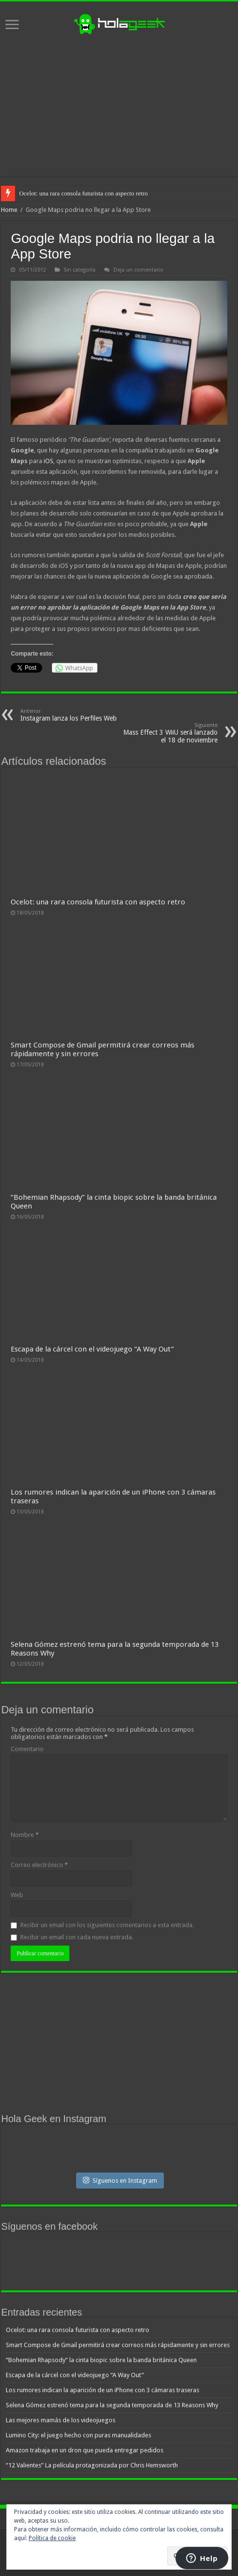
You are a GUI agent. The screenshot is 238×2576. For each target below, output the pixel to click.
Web (17, 1895)
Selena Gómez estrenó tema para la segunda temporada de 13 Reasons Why (112, 2405)
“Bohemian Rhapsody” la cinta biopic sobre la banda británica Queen (101, 2360)
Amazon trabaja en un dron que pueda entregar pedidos (84, 2450)
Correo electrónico (39, 1864)
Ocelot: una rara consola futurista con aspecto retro (83, 193)
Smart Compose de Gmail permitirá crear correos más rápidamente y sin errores (118, 2345)
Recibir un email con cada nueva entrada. (76, 1937)
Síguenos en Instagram (120, 2180)
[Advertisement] (119, 105)
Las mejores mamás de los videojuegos (60, 2420)
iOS (48, 461)
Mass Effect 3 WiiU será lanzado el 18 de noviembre (168, 733)
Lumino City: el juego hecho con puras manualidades (78, 2435)
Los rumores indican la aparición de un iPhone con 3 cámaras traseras (102, 2390)
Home (9, 209)
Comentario (27, 1749)
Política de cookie (52, 2538)
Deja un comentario (138, 270)
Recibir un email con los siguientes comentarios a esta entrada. (107, 1925)
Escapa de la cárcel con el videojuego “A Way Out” (92, 1349)
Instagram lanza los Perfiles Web (70, 715)
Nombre (25, 1834)
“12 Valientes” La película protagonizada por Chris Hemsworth (92, 2465)
